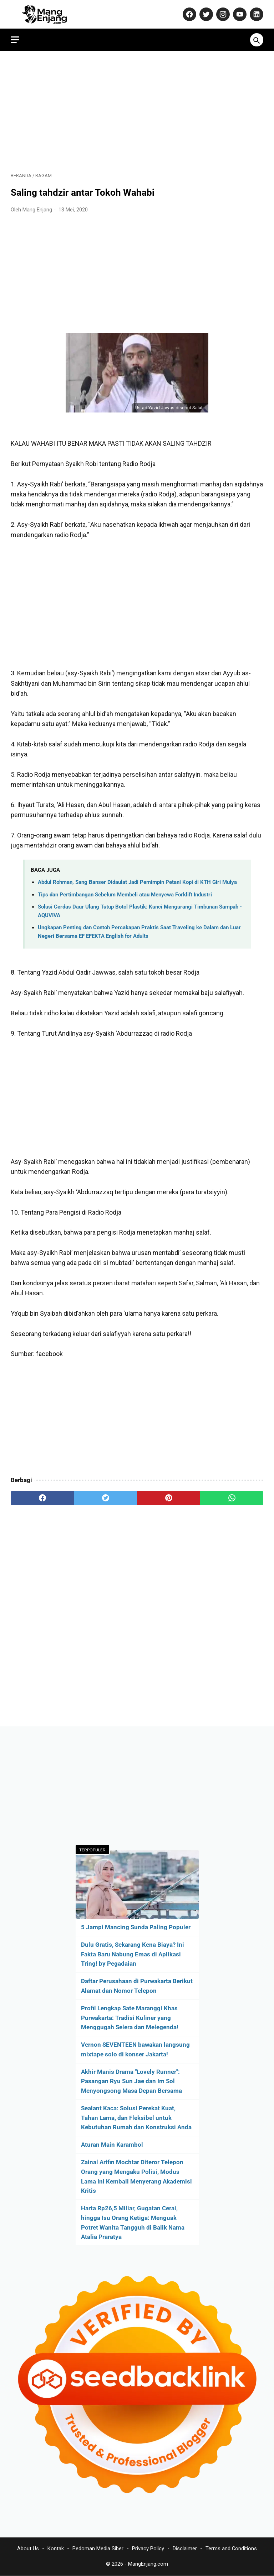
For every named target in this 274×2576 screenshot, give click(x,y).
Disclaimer (185, 2548)
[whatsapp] (231, 1498)
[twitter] (105, 1498)
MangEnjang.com (148, 2564)
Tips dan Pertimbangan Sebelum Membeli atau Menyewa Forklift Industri (125, 894)
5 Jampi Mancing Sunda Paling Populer (136, 1927)
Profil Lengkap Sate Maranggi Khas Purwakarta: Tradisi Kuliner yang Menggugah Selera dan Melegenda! (129, 2018)
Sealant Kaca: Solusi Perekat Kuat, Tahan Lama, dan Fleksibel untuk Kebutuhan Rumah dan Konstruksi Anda (136, 2118)
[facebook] (42, 1498)
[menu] (15, 39)
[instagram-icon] (222, 14)
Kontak (55, 2548)
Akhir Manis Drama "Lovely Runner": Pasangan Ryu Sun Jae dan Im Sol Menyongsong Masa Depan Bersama (131, 2081)
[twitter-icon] (205, 14)
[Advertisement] (137, 111)
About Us (28, 2548)
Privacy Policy (148, 2548)
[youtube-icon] (239, 14)
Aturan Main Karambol (112, 2144)
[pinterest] (168, 1498)
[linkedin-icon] (255, 14)
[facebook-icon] (188, 14)
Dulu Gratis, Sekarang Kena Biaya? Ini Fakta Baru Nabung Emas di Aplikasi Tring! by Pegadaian (132, 1954)
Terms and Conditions (231, 2548)
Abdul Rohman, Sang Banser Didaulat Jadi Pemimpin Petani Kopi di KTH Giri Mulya (137, 882)
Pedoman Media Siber (97, 2548)
